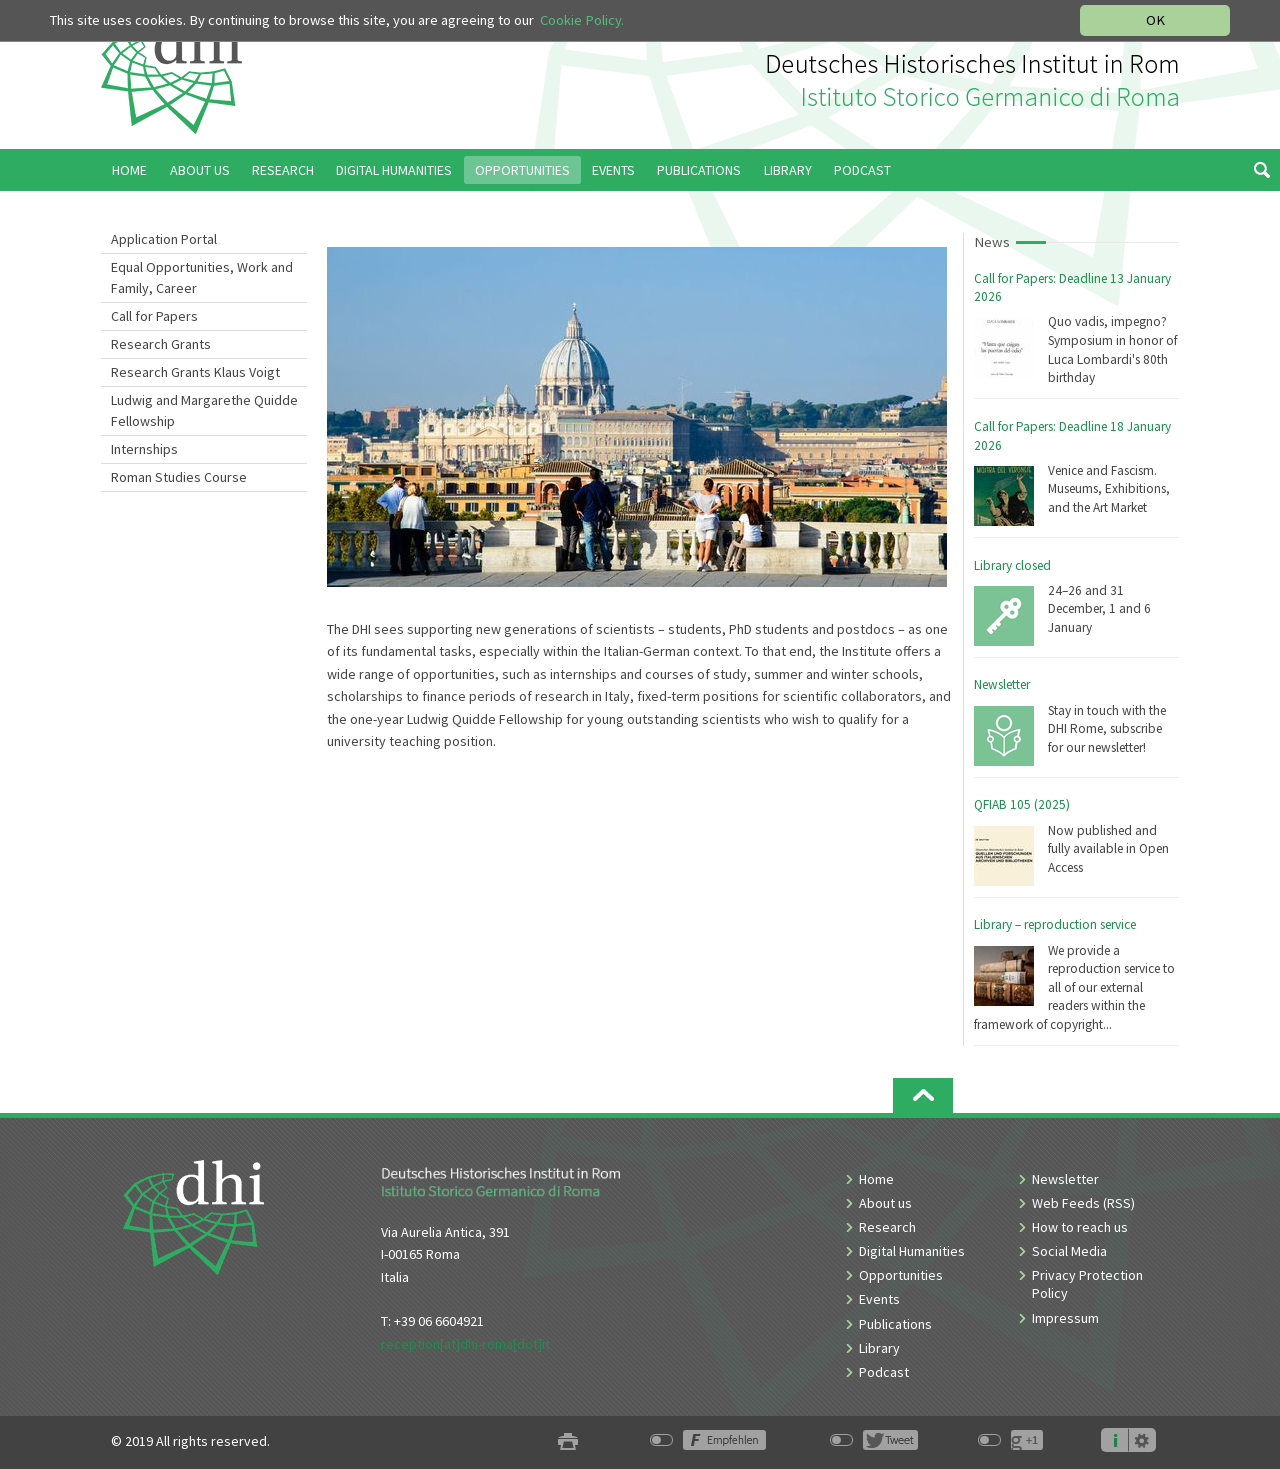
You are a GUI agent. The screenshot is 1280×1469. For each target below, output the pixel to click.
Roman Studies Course (179, 477)
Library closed (1012, 565)
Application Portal (164, 239)
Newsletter (1002, 684)
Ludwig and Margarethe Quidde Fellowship (204, 410)
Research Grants (161, 344)
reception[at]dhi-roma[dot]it (465, 1344)
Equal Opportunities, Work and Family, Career (202, 277)
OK (1155, 20)
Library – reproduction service (1055, 924)
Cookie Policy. (582, 20)
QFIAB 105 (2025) (1022, 804)
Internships (144, 449)
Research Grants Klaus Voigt (195, 372)
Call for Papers (154, 316)
